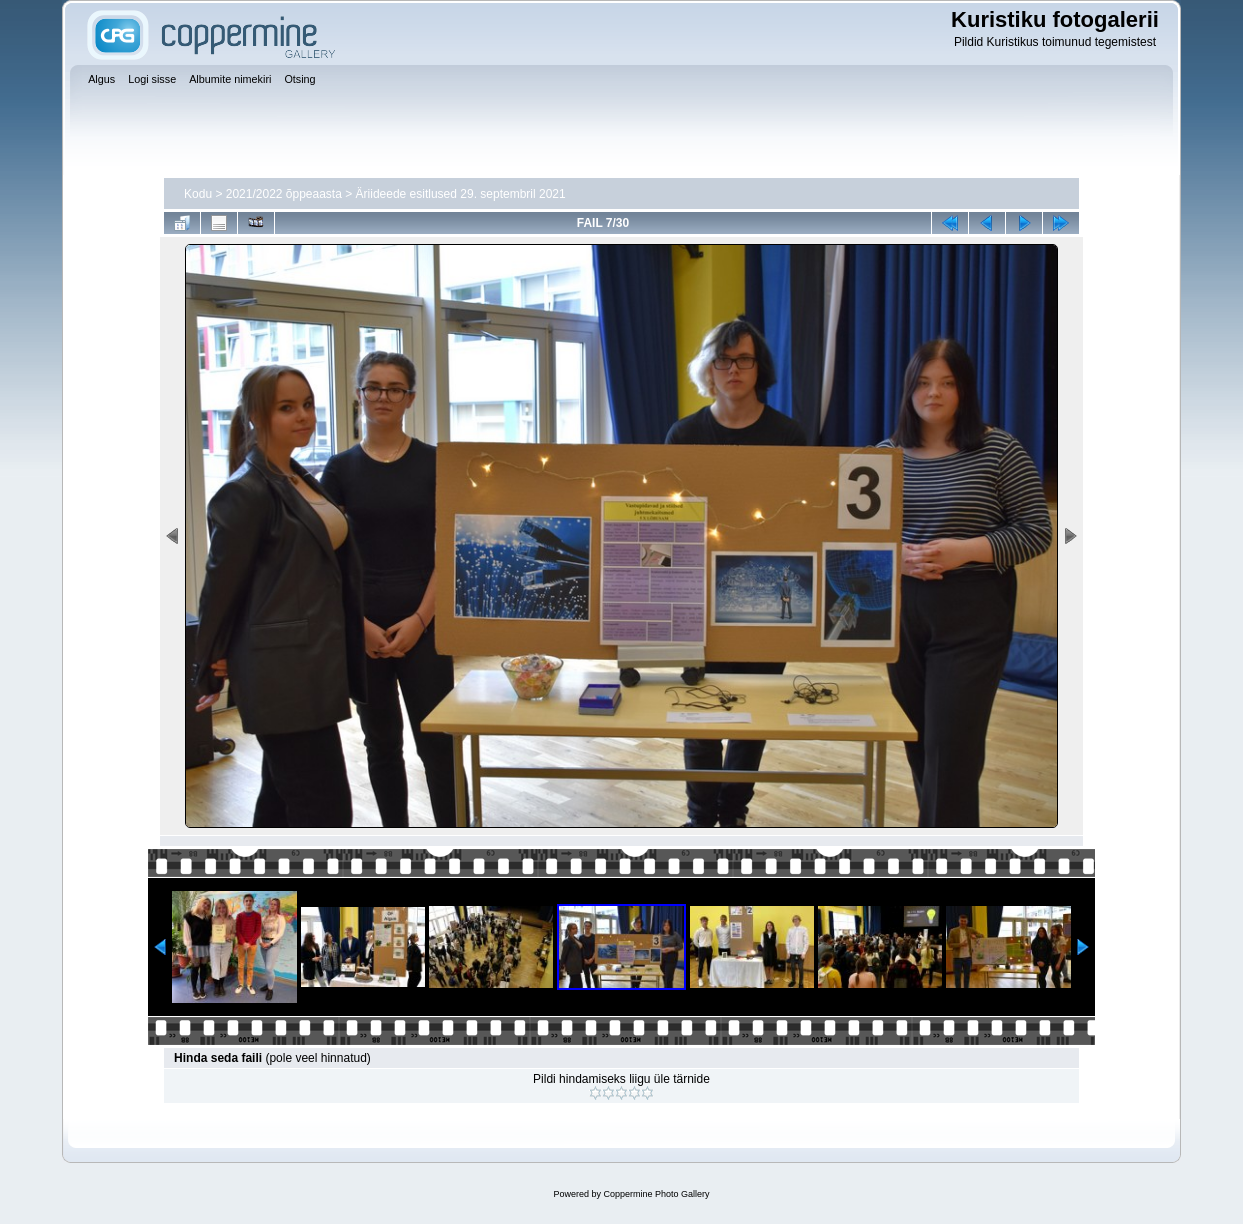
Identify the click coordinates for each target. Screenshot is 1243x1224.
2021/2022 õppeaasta (284, 194)
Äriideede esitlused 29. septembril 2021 (461, 194)
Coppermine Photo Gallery (656, 1194)
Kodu (198, 194)
